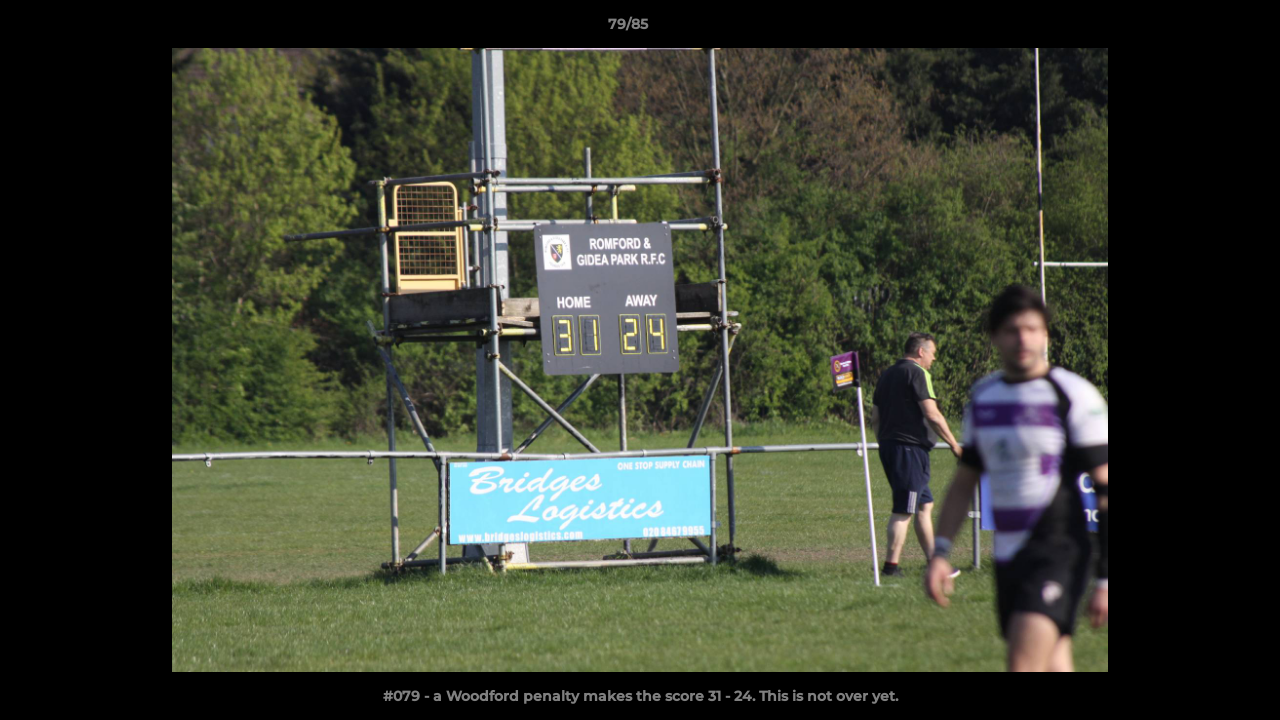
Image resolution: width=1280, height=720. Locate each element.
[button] (1196, 29)
